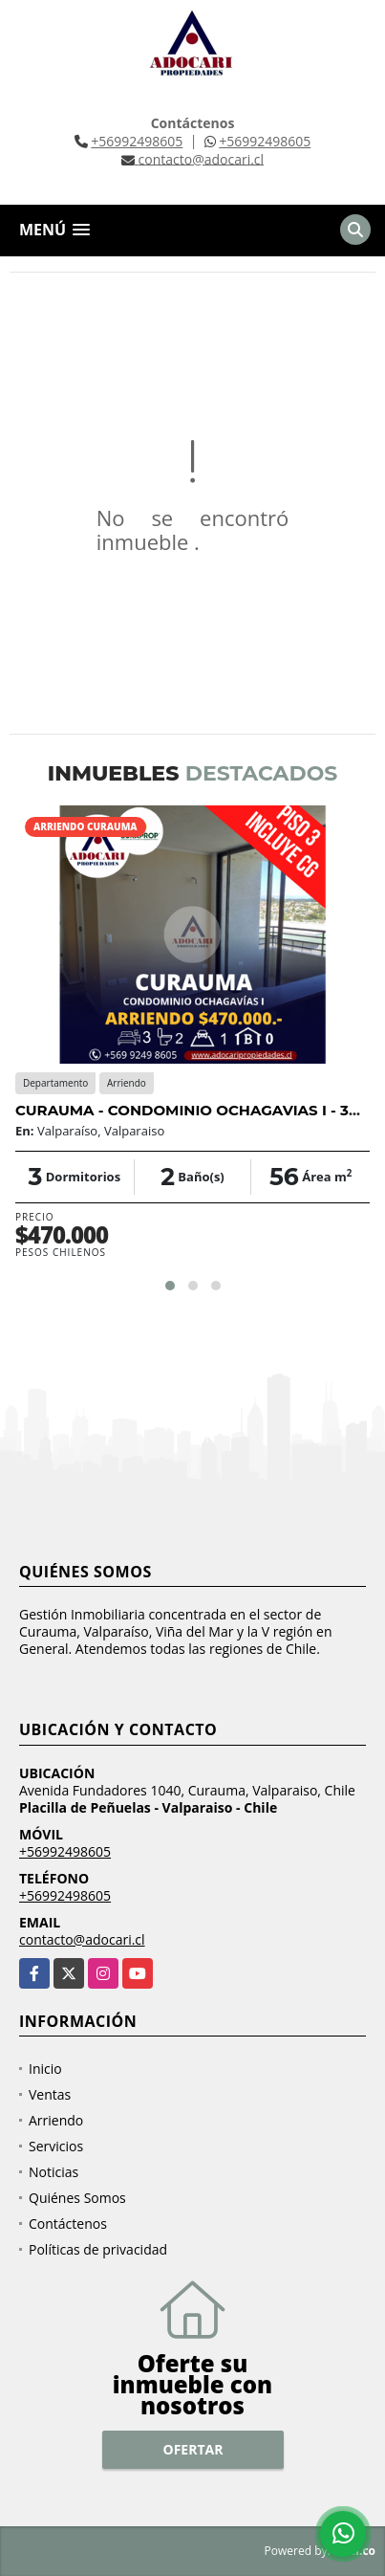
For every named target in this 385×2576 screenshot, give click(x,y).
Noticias (53, 2172)
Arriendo (56, 2120)
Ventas (50, 2094)
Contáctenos (68, 2223)
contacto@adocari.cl (82, 1939)
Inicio (45, 2068)
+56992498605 (136, 141)
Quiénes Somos (77, 2198)
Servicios (56, 2146)
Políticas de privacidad (98, 2249)
